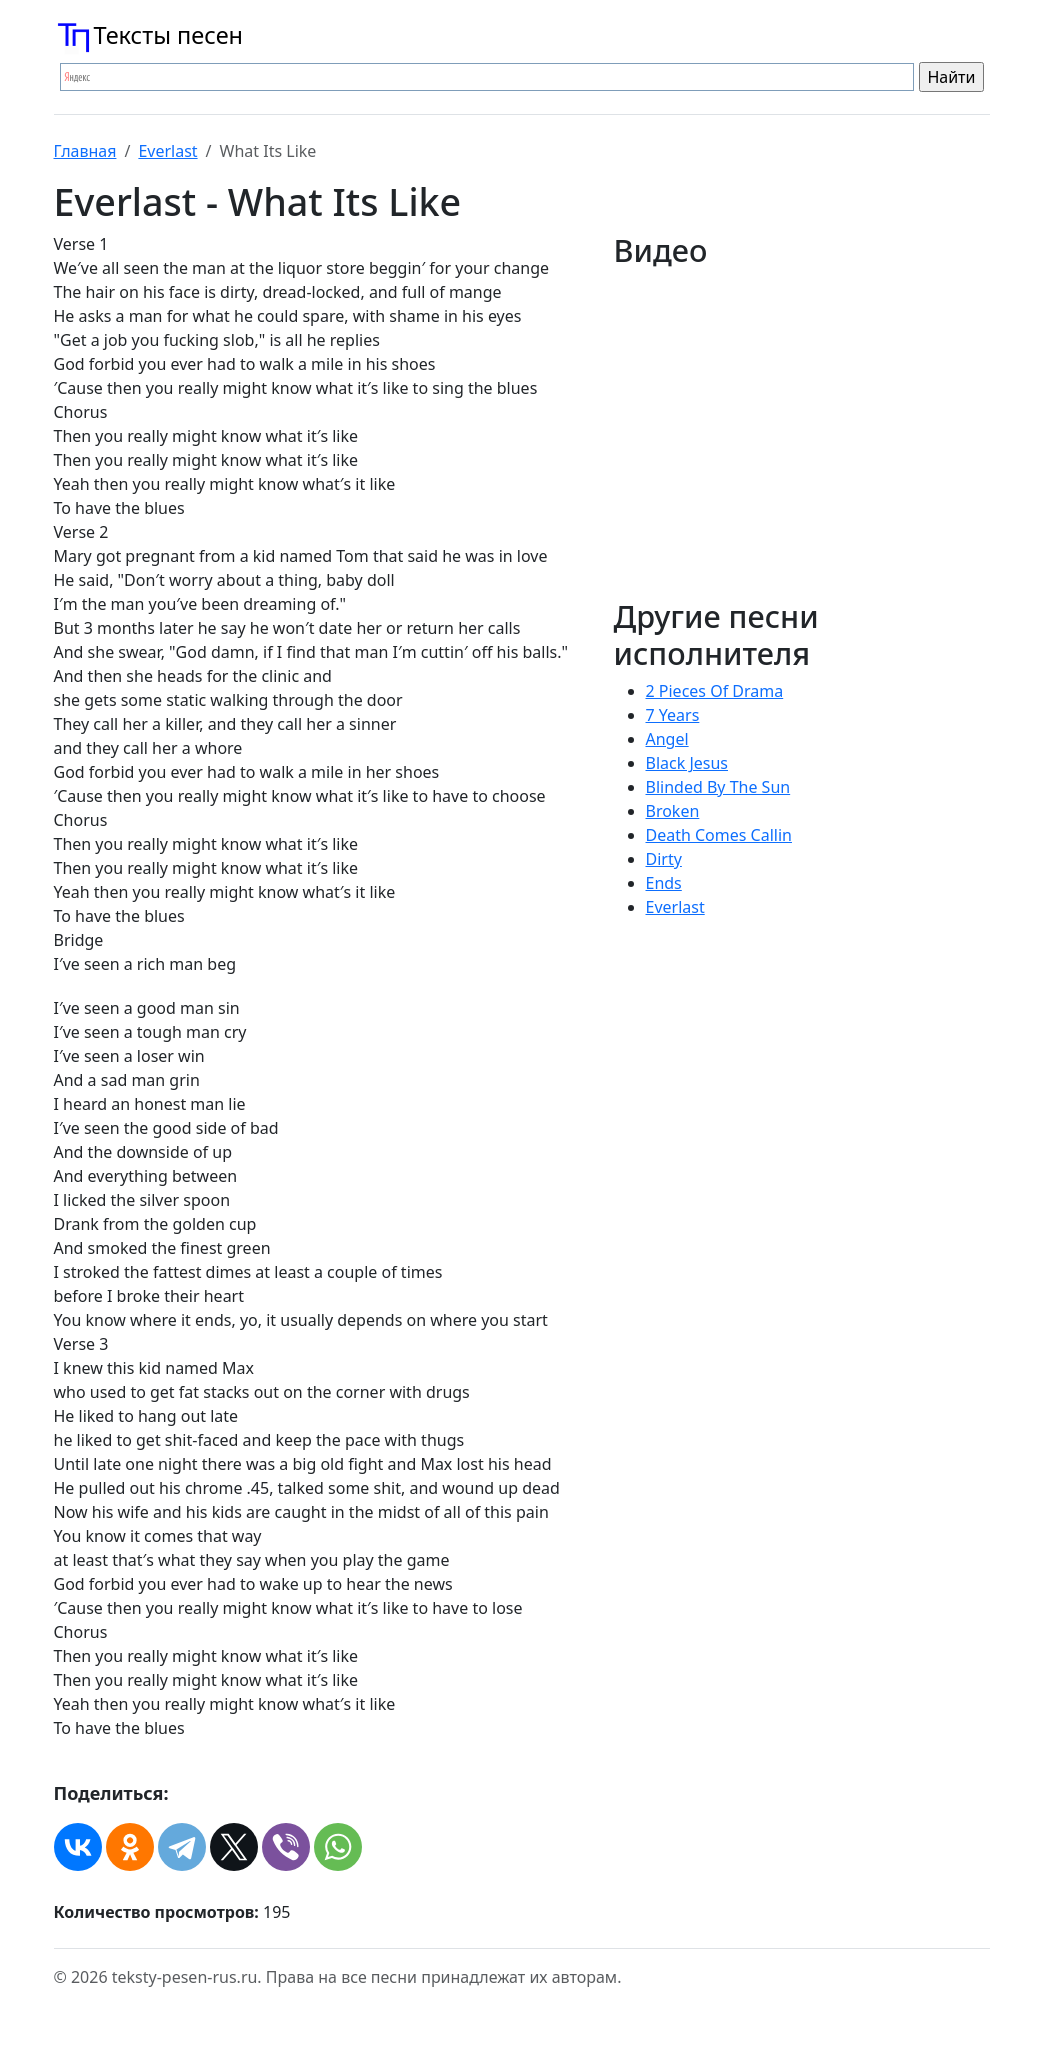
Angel (667, 739)
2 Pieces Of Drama (715, 691)
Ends (664, 883)
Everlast (167, 151)
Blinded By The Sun (718, 787)
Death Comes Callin (719, 835)
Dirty (664, 859)
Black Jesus (687, 763)
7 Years (673, 715)
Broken (673, 811)
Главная (85, 151)
